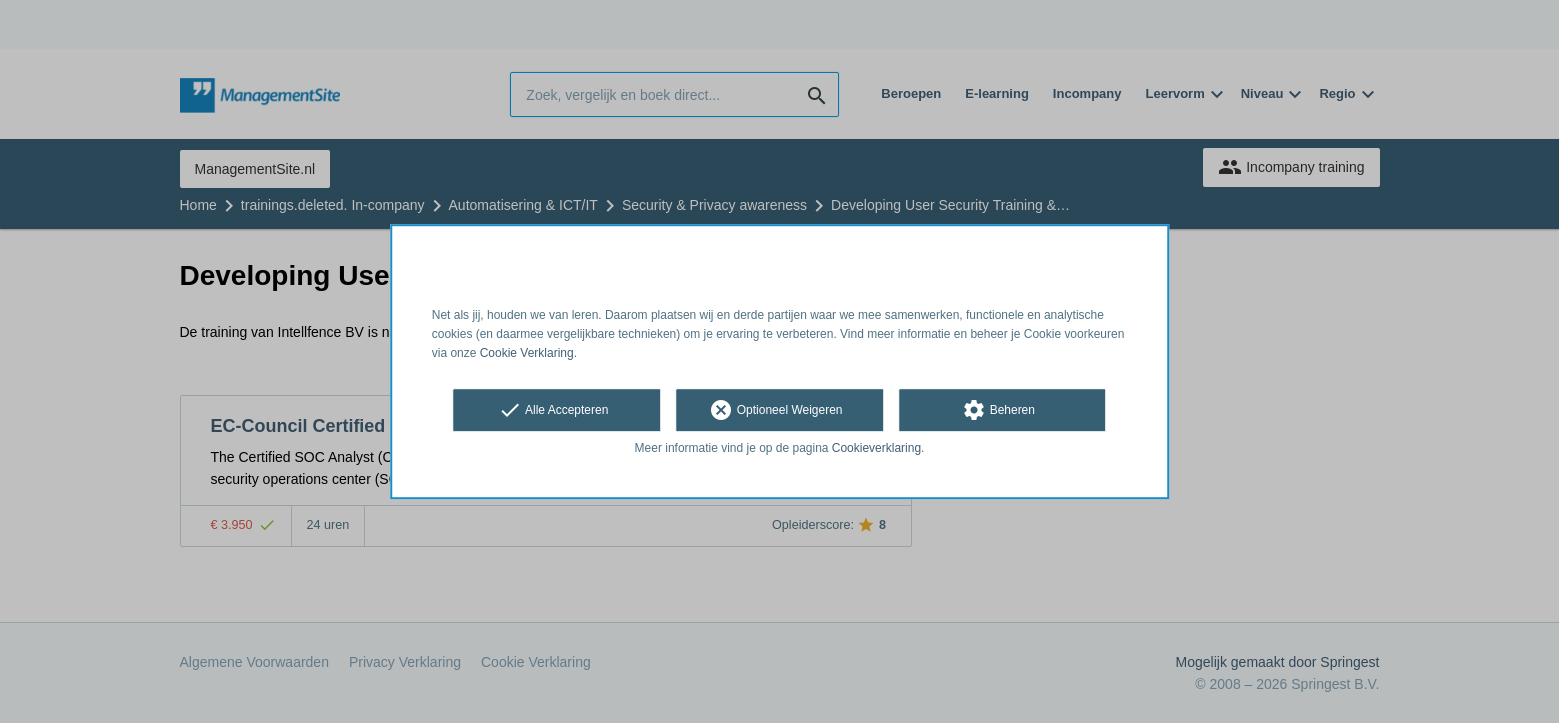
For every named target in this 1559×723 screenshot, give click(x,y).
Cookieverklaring (876, 449)
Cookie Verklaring (527, 353)
